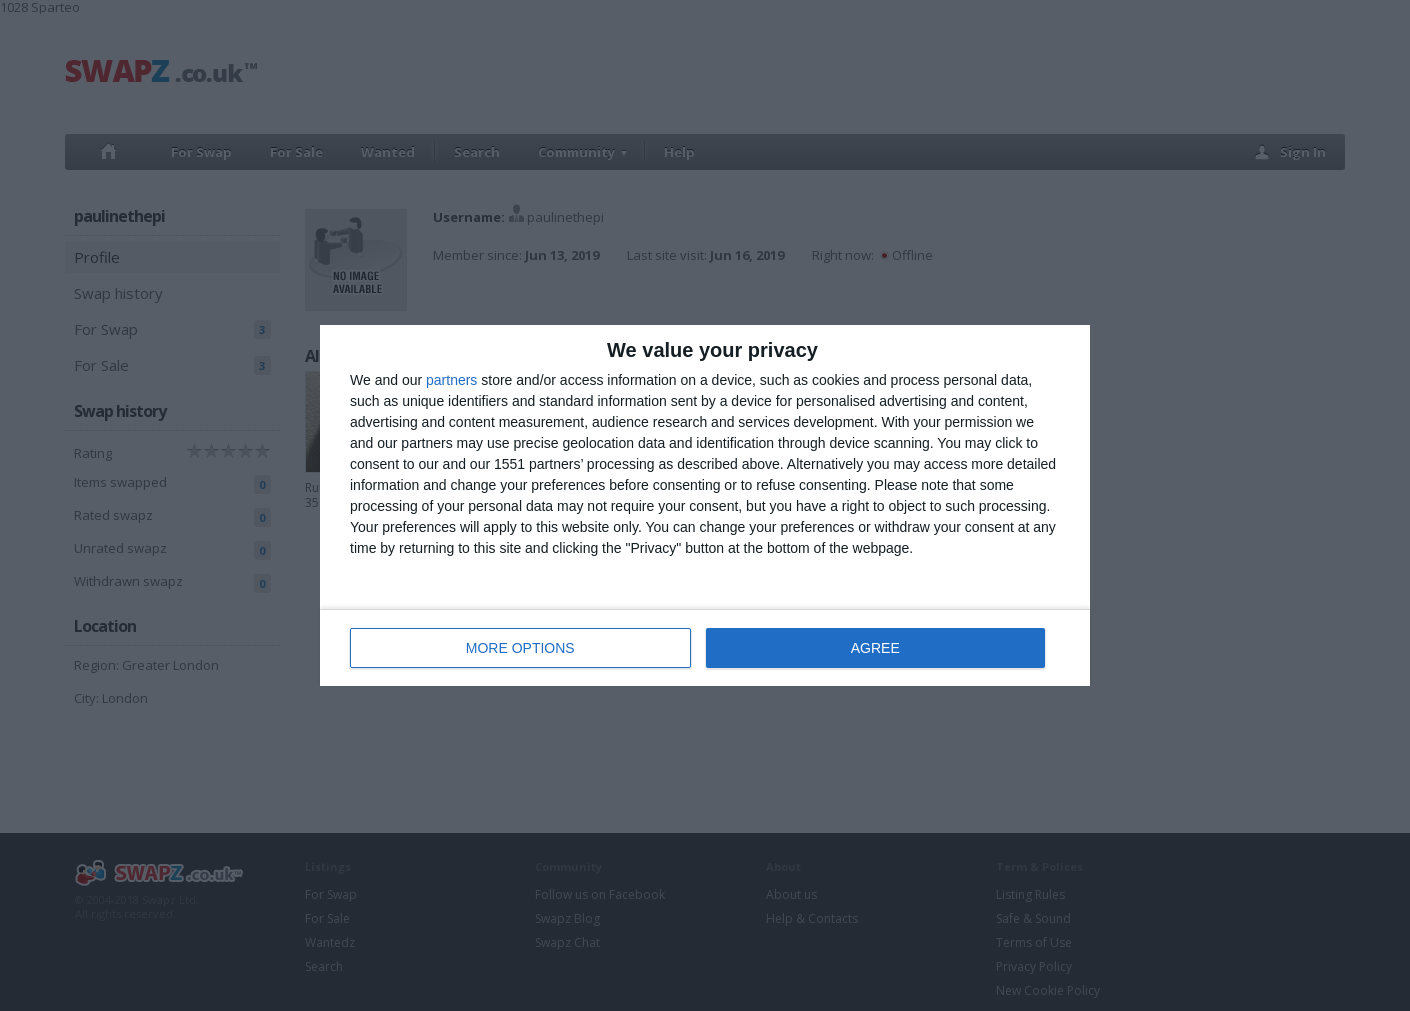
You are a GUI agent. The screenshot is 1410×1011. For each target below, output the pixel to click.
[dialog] (705, 505)
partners (451, 380)
